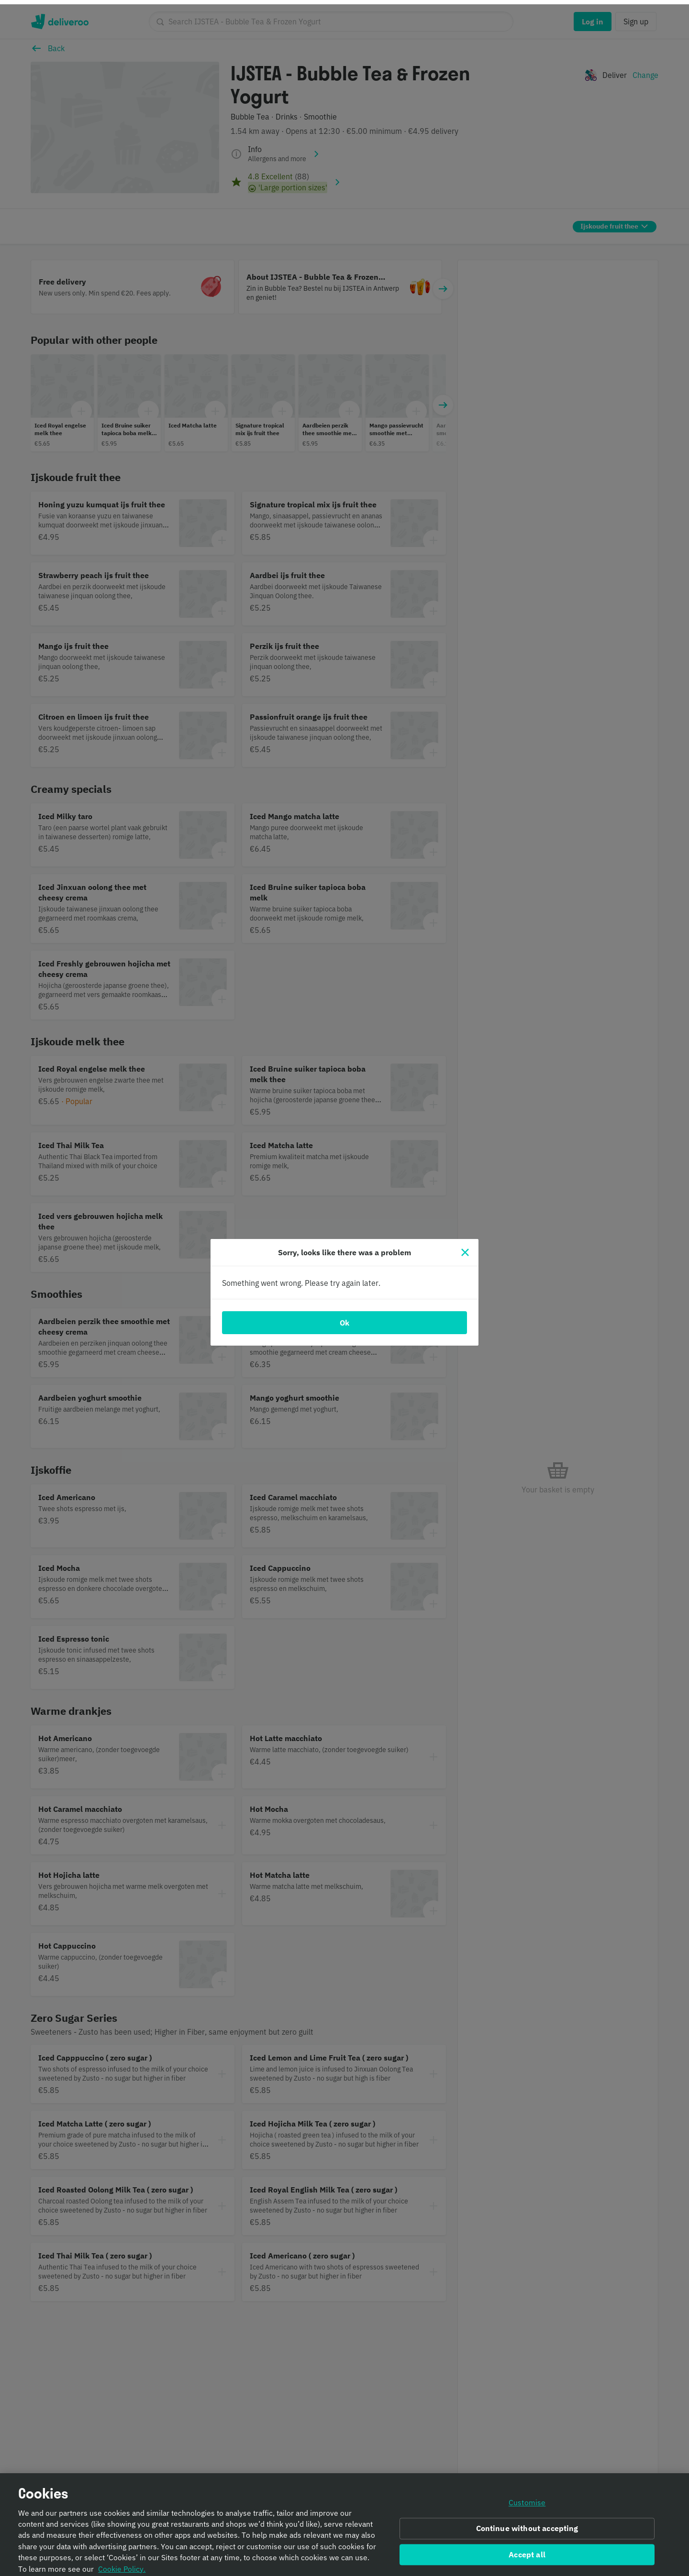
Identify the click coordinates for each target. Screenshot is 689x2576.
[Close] (465, 1248)
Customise (527, 2498)
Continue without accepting (527, 2524)
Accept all (527, 2550)
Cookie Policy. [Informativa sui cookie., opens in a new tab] (121, 2564)
